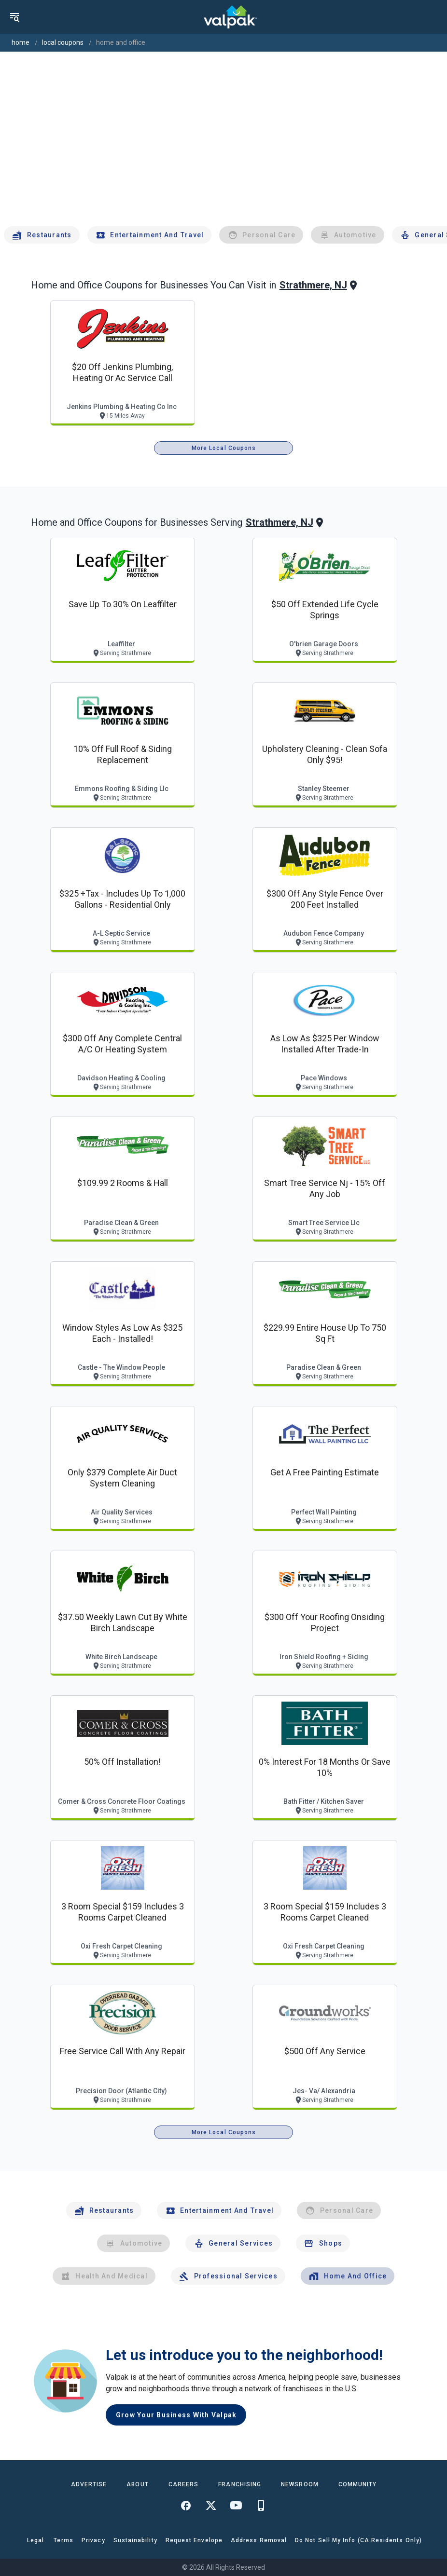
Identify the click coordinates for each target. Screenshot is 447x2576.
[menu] (14, 17)
